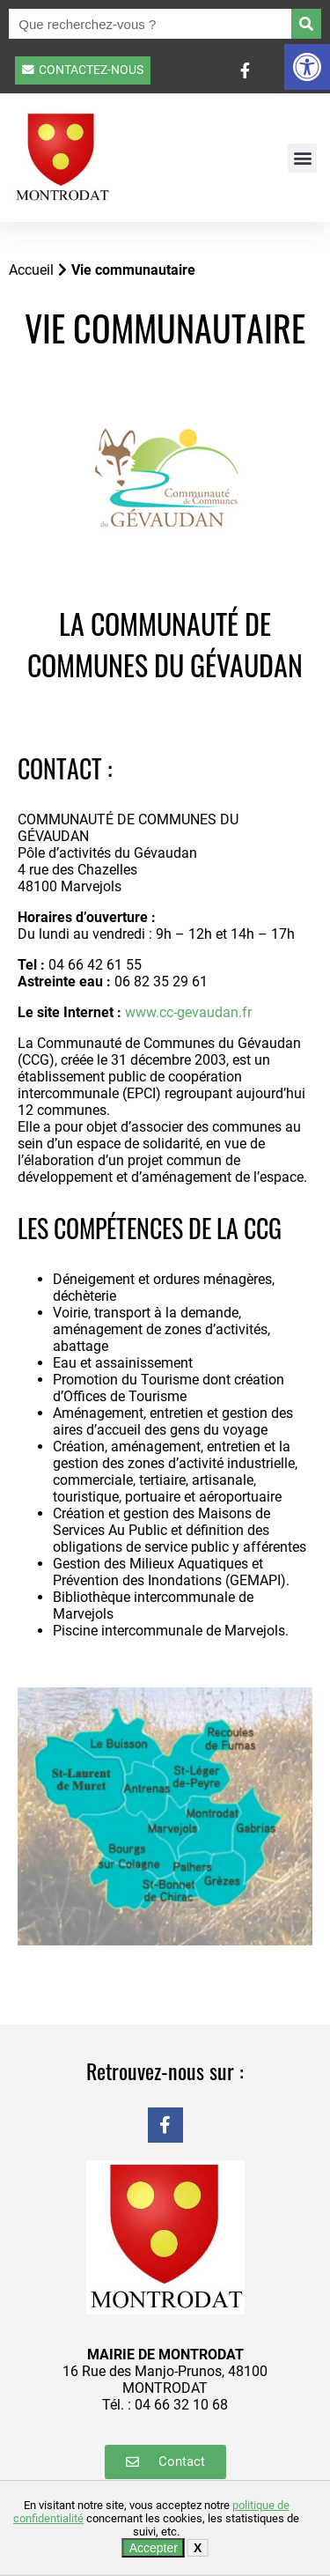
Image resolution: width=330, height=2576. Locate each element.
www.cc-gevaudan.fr (188, 1012)
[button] (307, 67)
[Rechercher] (306, 24)
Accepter (153, 2548)
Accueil (31, 270)
